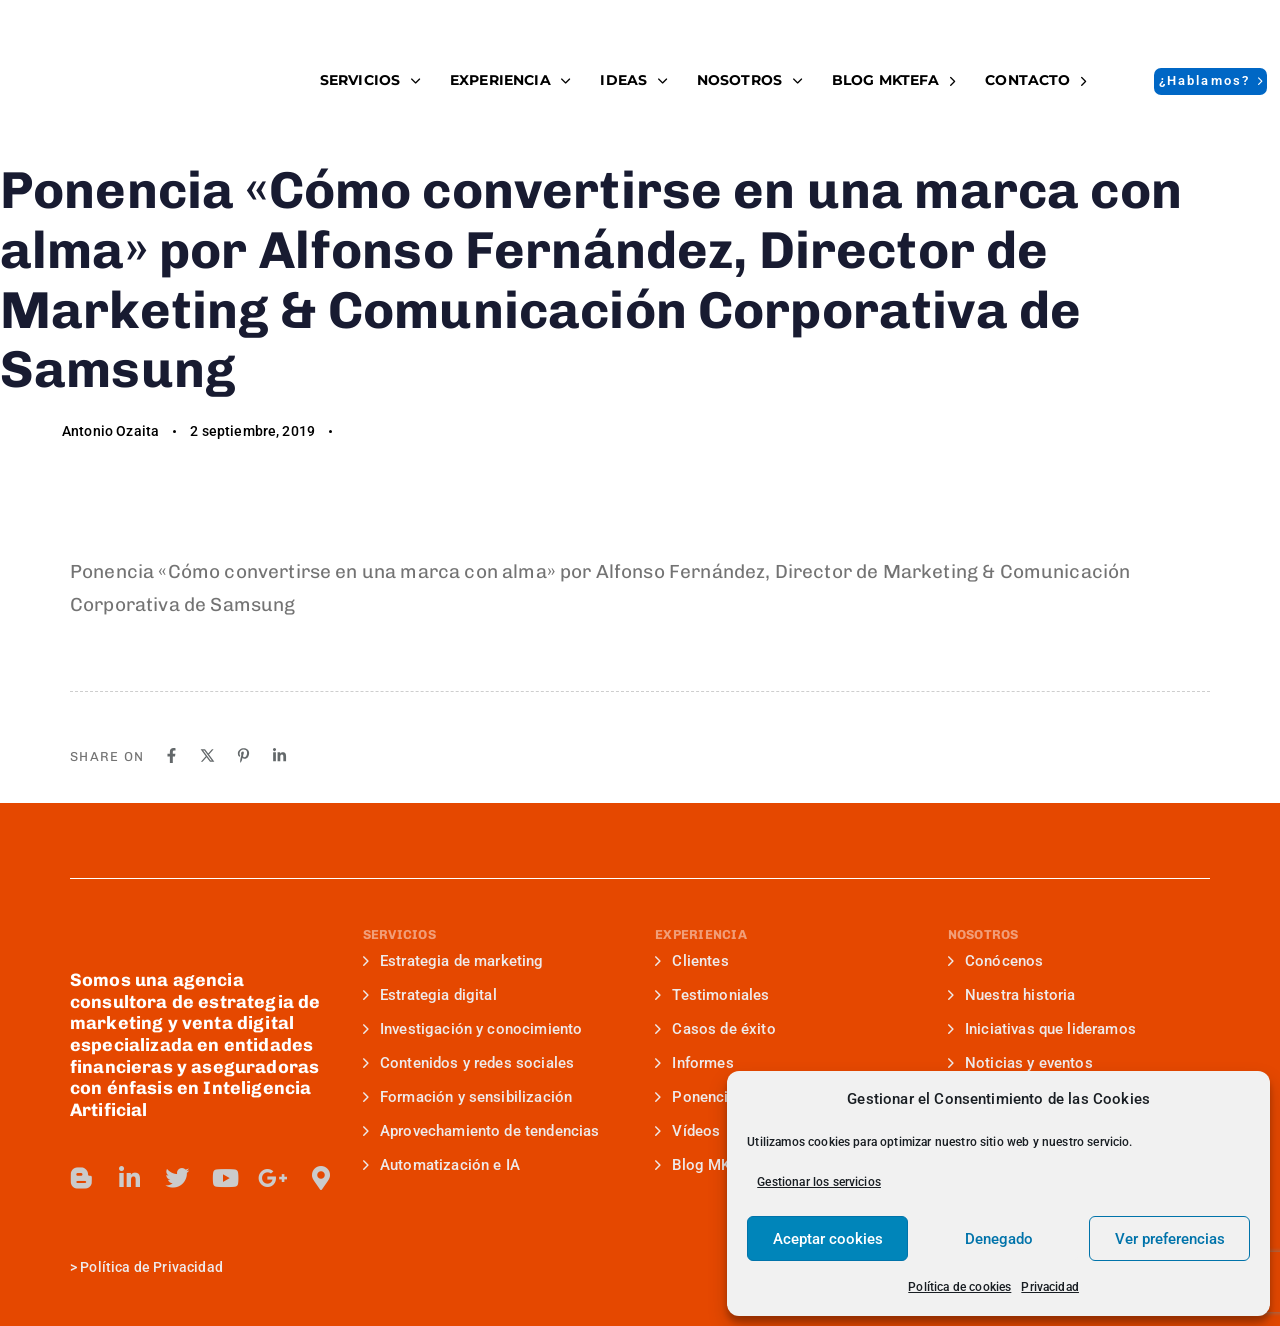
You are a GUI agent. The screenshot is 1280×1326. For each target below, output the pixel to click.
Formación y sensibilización (468, 1097)
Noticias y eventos (1020, 1063)
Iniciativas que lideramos (1042, 1029)
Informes (694, 1063)
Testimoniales (712, 995)
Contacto (1035, 80)
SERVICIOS (370, 80)
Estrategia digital (430, 995)
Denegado (999, 1239)
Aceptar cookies (828, 1239)
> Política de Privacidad (146, 1267)
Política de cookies (959, 1287)
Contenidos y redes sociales (469, 1063)
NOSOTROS (749, 80)
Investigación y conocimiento (473, 1029)
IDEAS (633, 80)
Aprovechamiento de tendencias (481, 1131)
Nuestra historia (1012, 995)
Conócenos (996, 961)
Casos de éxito (715, 1029)
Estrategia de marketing (453, 961)
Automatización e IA (441, 1165)
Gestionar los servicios (819, 1182)
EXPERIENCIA (510, 80)
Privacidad (1050, 1287)
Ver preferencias (1170, 1239)
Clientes (692, 961)
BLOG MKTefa (893, 80)
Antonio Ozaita (110, 431)
